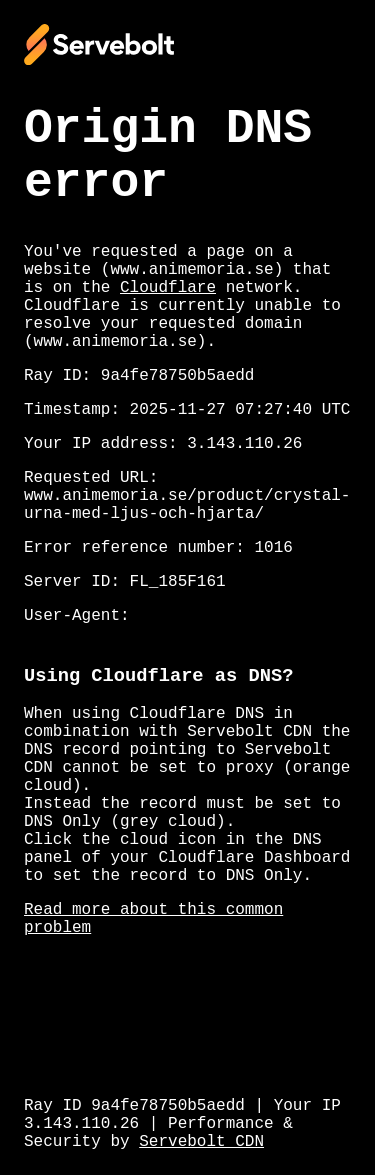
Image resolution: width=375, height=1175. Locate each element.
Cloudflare (168, 288)
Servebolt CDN (201, 1142)
